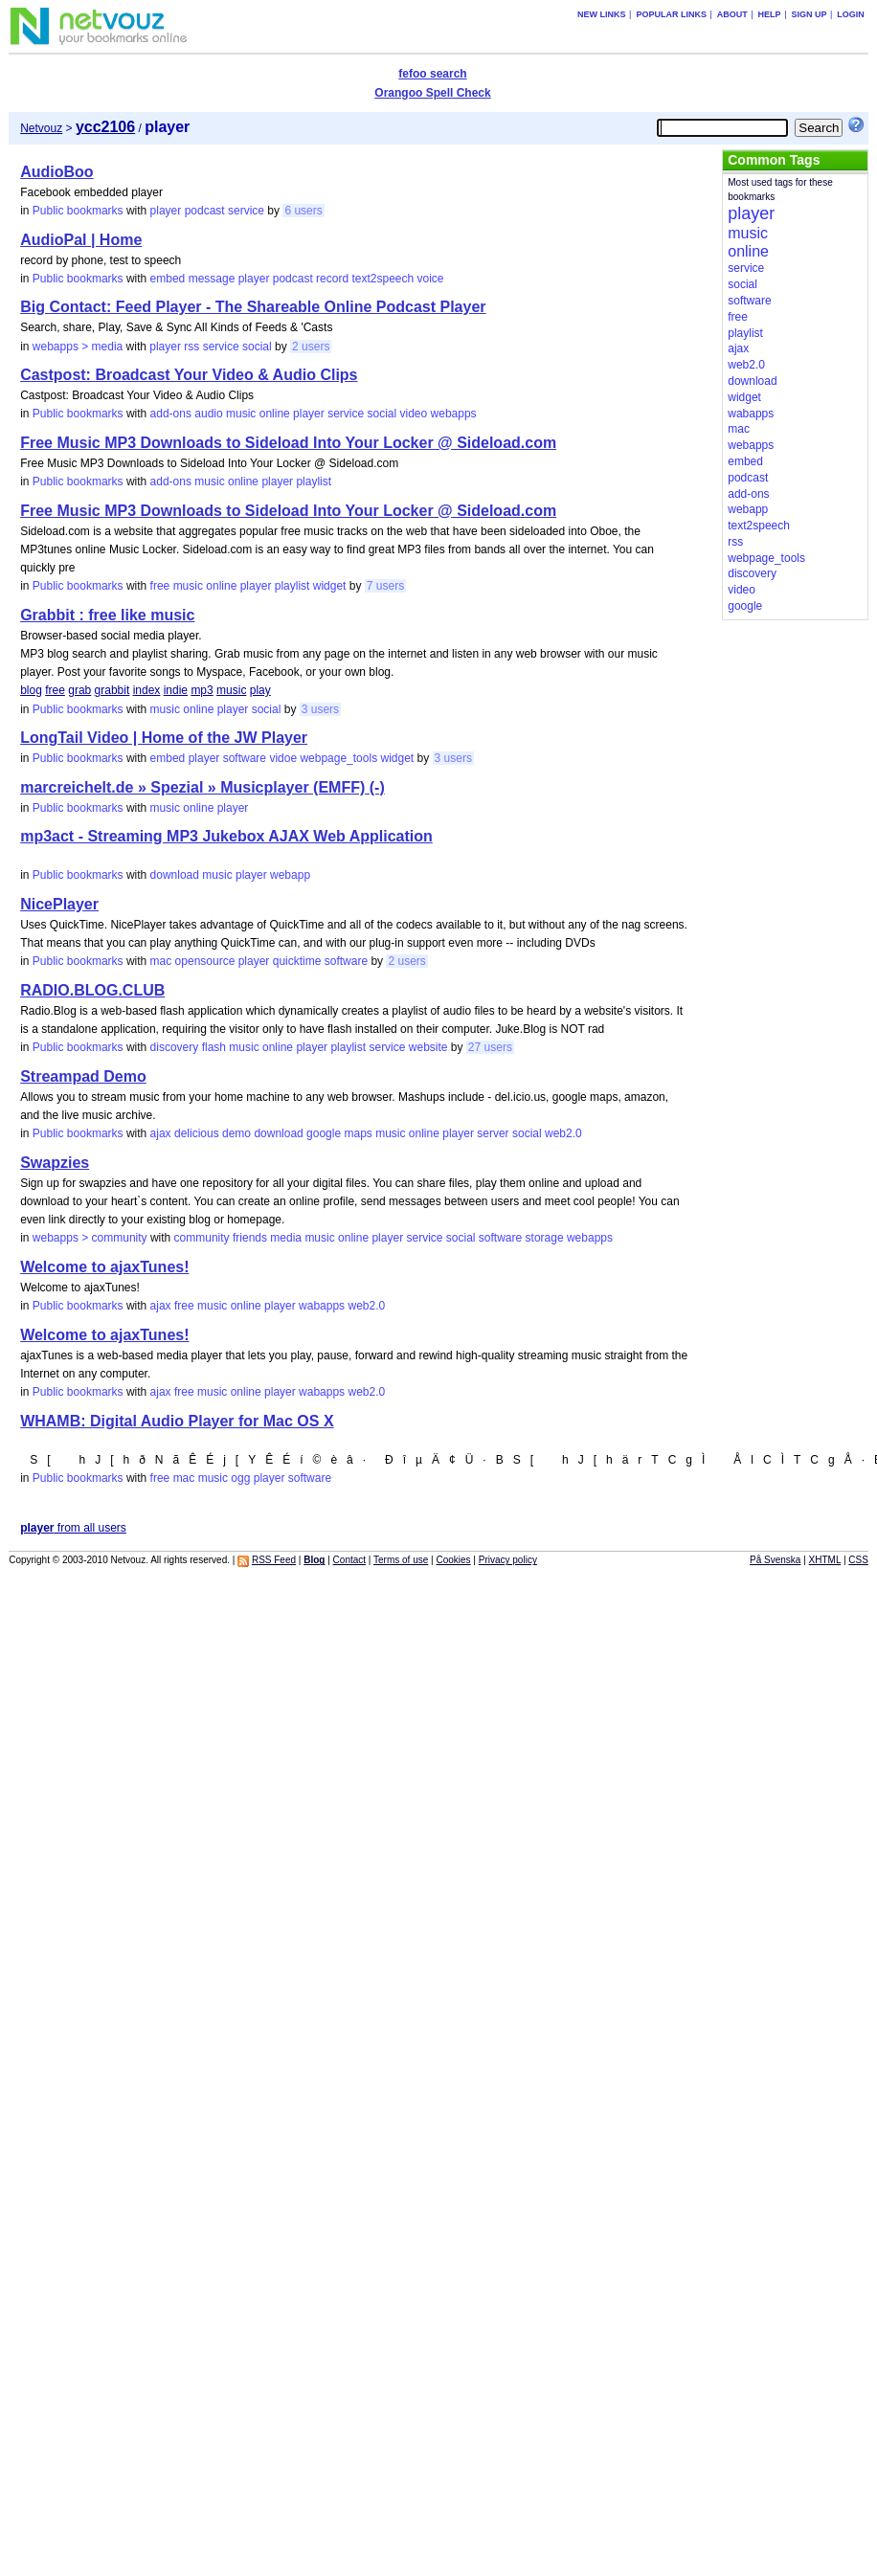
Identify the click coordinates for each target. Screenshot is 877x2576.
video (414, 413)
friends (250, 1237)
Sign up (808, 14)
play (260, 690)
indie (176, 690)
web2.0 (563, 1133)
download (174, 875)
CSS (858, 1560)
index (147, 690)
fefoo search (432, 73)
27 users (490, 1047)
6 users (303, 210)
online (274, 413)
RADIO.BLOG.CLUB (92, 990)
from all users (73, 1527)
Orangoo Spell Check (432, 93)
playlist (313, 481)
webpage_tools (338, 758)
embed (168, 278)
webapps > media (78, 346)
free (160, 586)
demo (236, 1133)
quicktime (297, 961)
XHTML (825, 1560)
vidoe (283, 758)
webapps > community (90, 1237)
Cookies (453, 1560)
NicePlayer (59, 904)
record (332, 278)
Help (769, 14)
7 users (385, 586)
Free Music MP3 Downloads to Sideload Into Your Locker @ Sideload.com (288, 443)
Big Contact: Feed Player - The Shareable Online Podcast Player (252, 307)
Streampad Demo (83, 1076)
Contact (349, 1560)
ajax (160, 1133)
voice (430, 278)
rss (191, 346)
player (166, 210)
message (212, 278)
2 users (310, 346)
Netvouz (41, 128)
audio (208, 413)
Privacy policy (508, 1560)
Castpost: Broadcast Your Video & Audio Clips (188, 375)
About (732, 14)
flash (214, 1047)
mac (161, 961)
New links (601, 14)
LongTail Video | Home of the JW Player (163, 737)
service (246, 210)
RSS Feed (274, 1560)
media (286, 1237)
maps (357, 1133)
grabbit (112, 690)
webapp (290, 875)
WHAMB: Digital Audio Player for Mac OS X (176, 1421)
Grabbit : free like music (107, 615)
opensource (205, 961)
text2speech (382, 278)
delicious (196, 1133)
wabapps (322, 1305)
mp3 (202, 690)
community (202, 1237)
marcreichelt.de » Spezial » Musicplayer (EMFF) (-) (202, 787)
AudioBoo (56, 172)
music (241, 413)
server (492, 1133)
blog (31, 690)
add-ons (170, 413)
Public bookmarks (78, 210)
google (323, 1133)
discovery (174, 1047)
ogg (240, 1478)
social (257, 346)
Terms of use (400, 1560)
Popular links (671, 14)
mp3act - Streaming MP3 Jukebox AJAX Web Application (226, 836)
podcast (205, 210)
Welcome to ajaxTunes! (104, 1267)
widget (330, 586)
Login (851, 14)
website (428, 1047)
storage (545, 1237)
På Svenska (775, 1560)
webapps (454, 413)
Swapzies (54, 1162)
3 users (320, 709)
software (244, 758)
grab (79, 690)
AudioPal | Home (81, 240)
